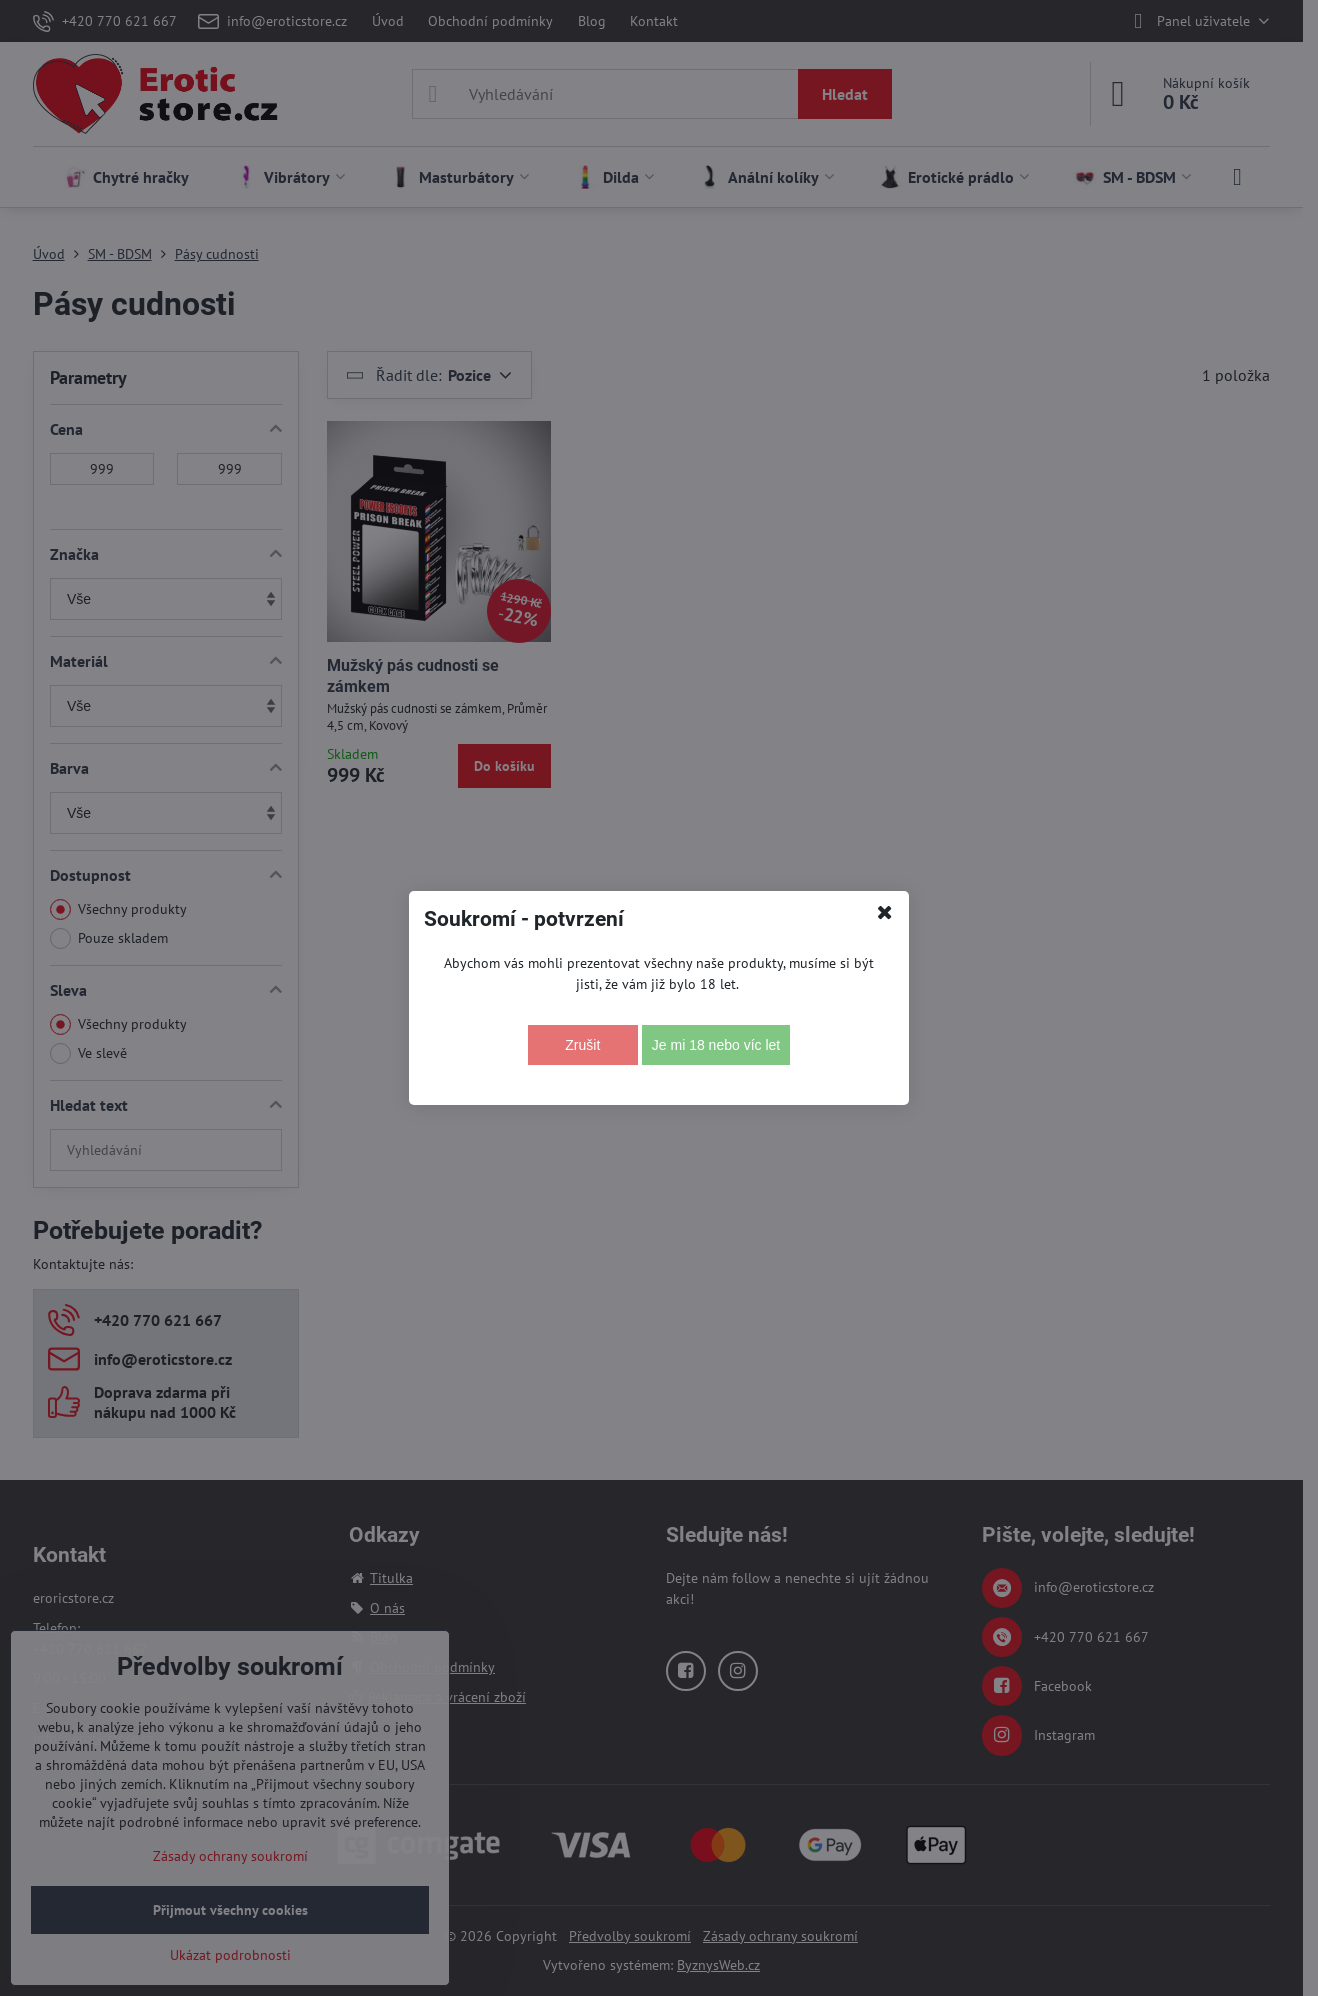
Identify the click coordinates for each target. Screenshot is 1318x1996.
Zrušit (582, 1045)
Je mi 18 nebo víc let (716, 1045)
